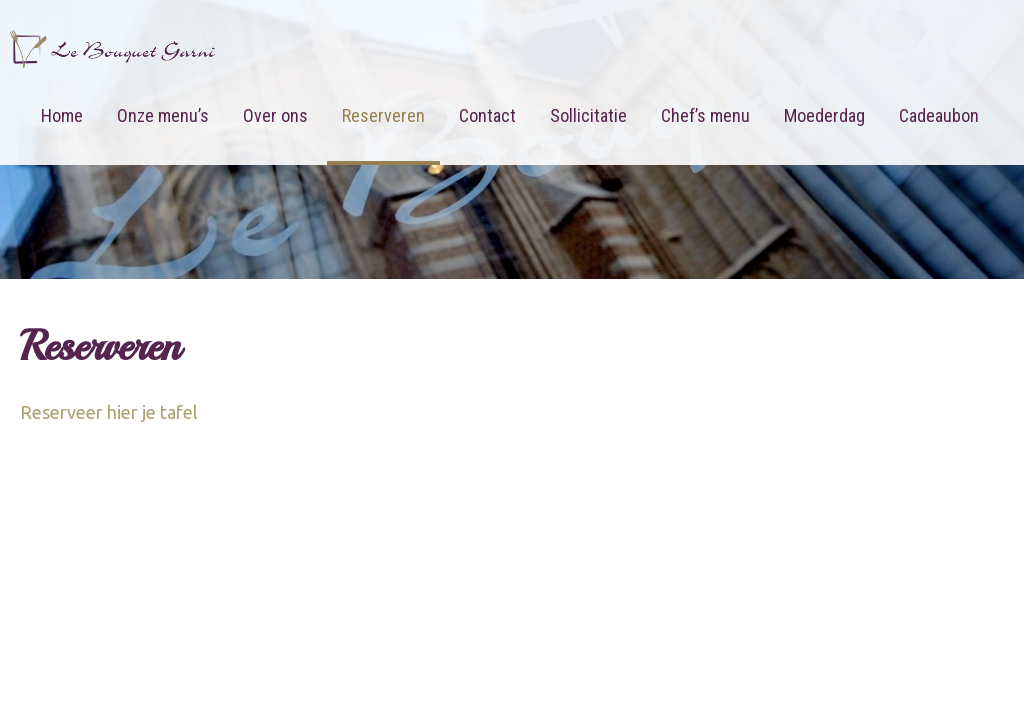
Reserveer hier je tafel (109, 412)
